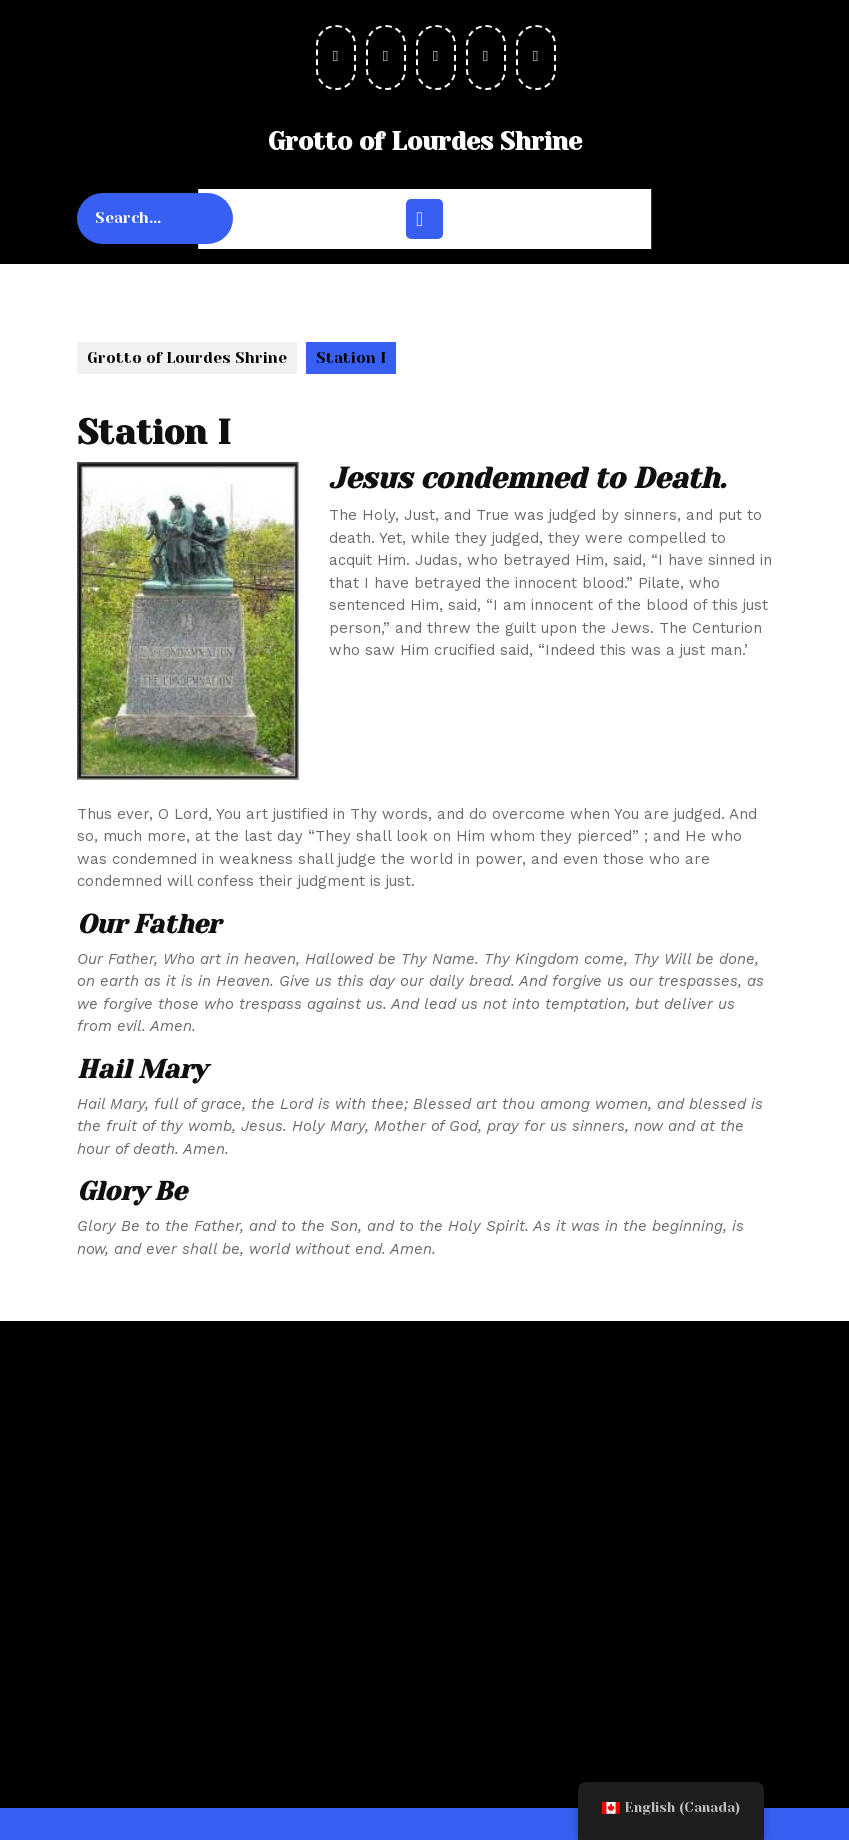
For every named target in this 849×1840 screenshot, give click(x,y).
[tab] (424, 219)
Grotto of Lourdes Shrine (425, 141)
